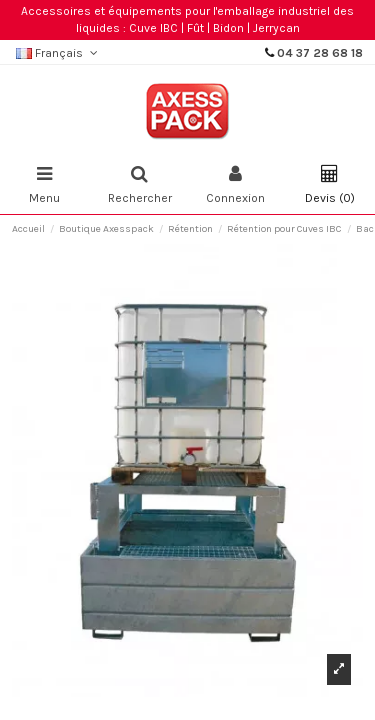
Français (58, 53)
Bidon (228, 28)
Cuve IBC (153, 28)
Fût (195, 28)
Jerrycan (276, 28)
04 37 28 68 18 (320, 53)
